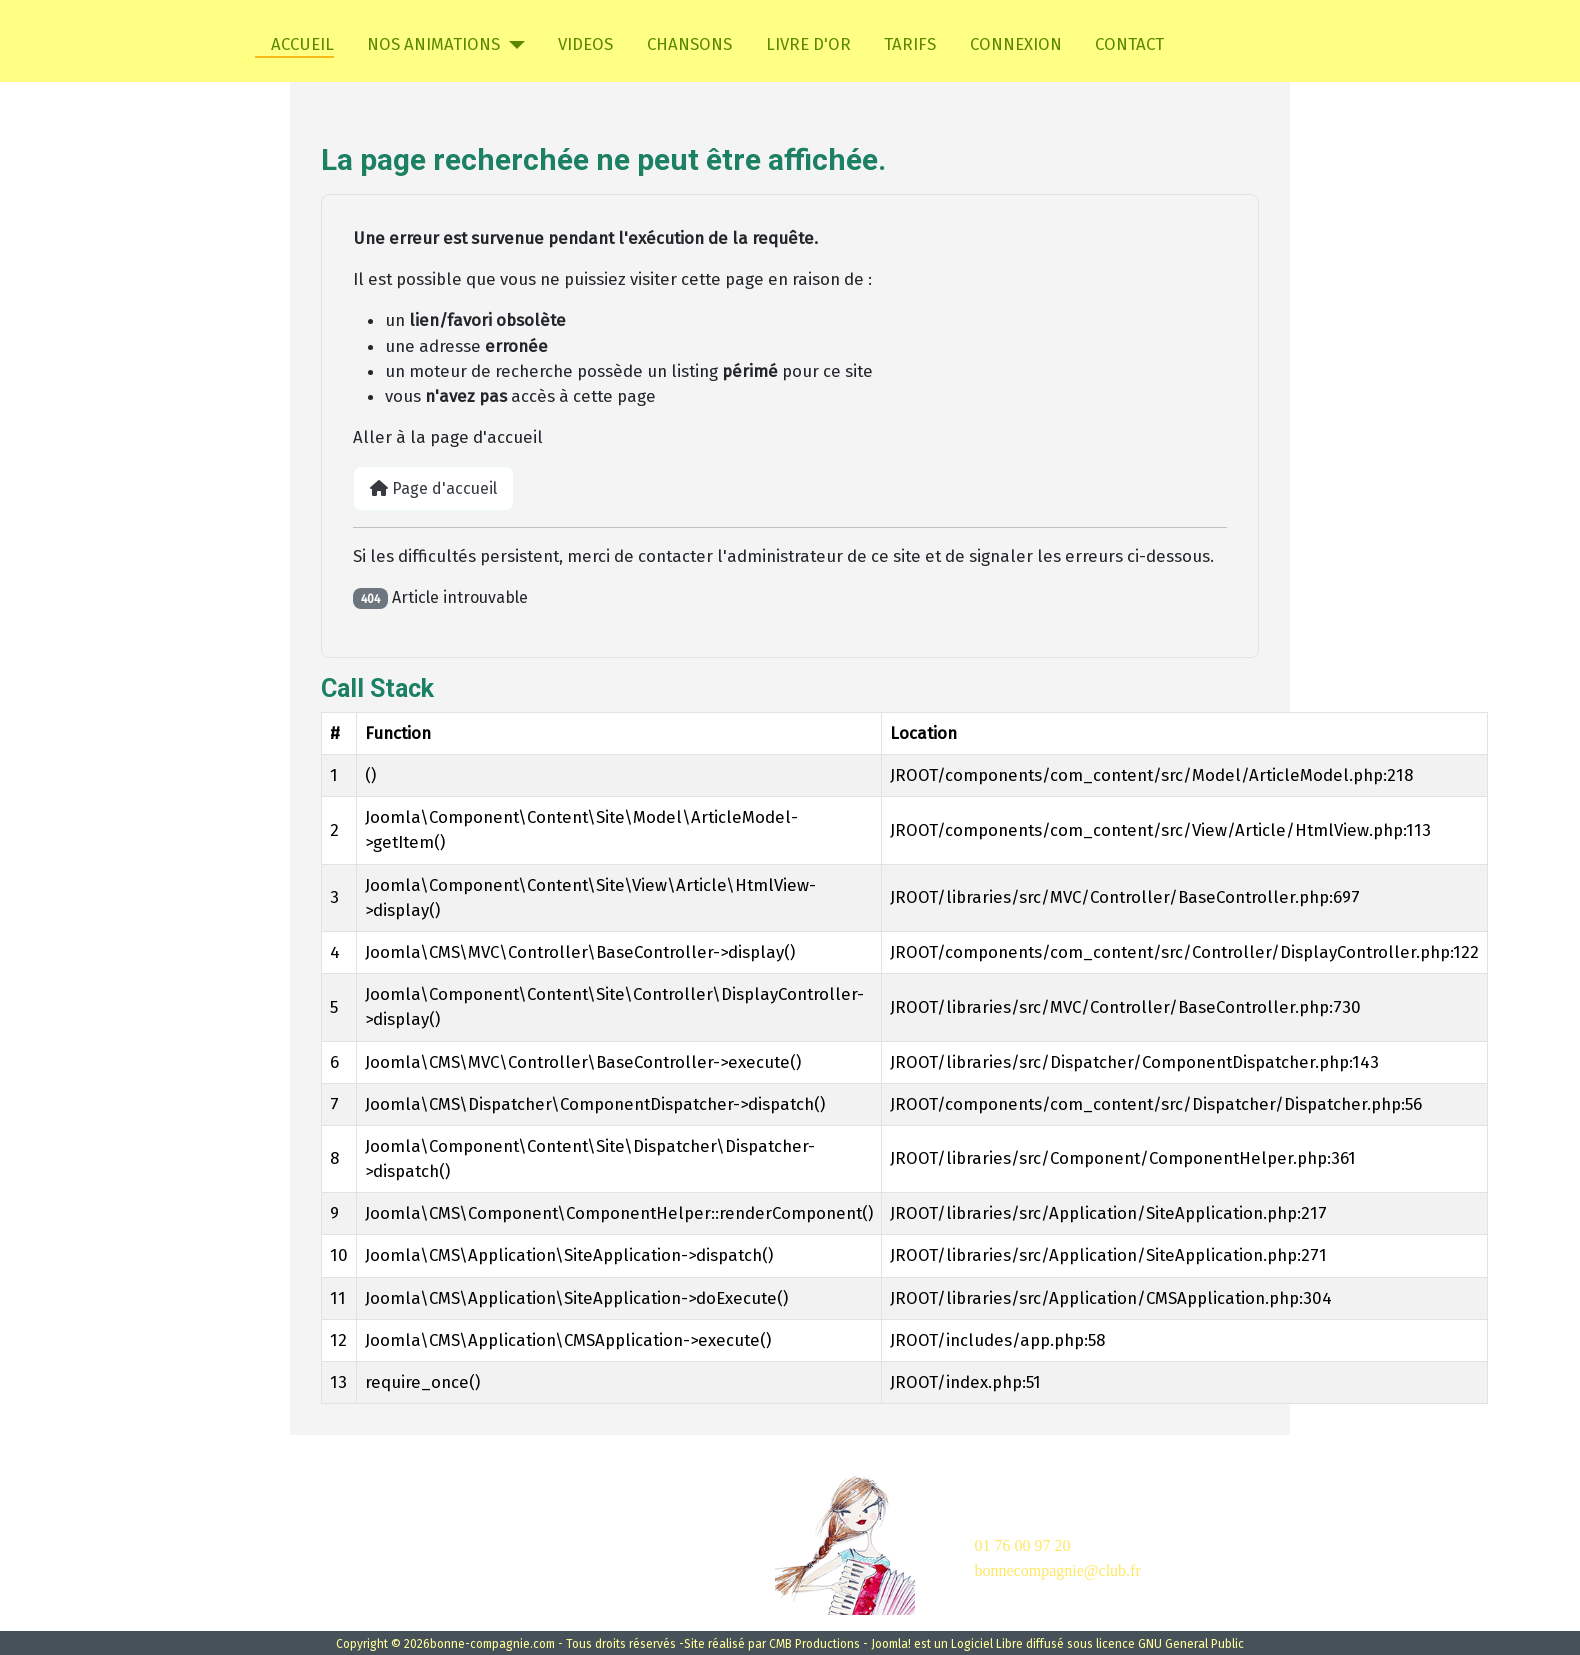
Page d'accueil (433, 488)
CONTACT (1129, 44)
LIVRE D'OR (808, 44)
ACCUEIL (294, 44)
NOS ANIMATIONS (433, 44)
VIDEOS (585, 44)
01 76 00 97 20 (1023, 1545)
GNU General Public (1191, 1644)
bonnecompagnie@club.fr (1058, 1570)
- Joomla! (887, 1644)
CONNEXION (1016, 44)
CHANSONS (689, 44)
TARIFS (910, 44)
